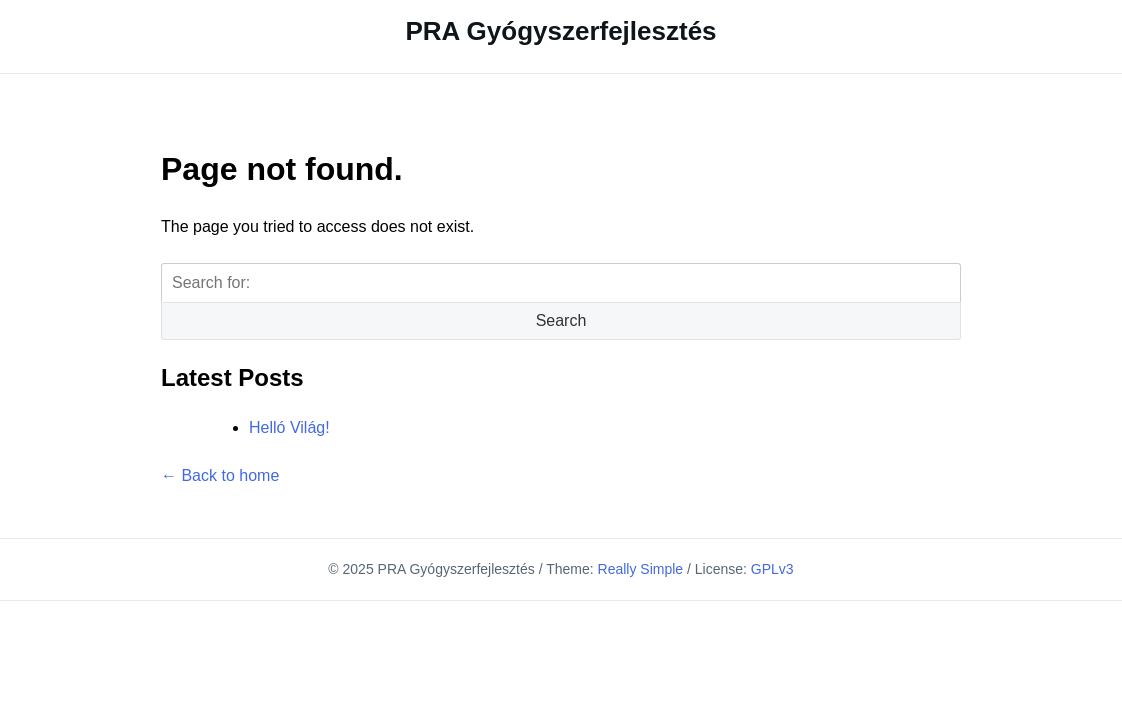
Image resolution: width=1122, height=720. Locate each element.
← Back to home (220, 475)
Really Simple (641, 569)
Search (561, 320)
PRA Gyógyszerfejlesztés (560, 31)
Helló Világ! (289, 427)
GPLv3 (772, 569)
